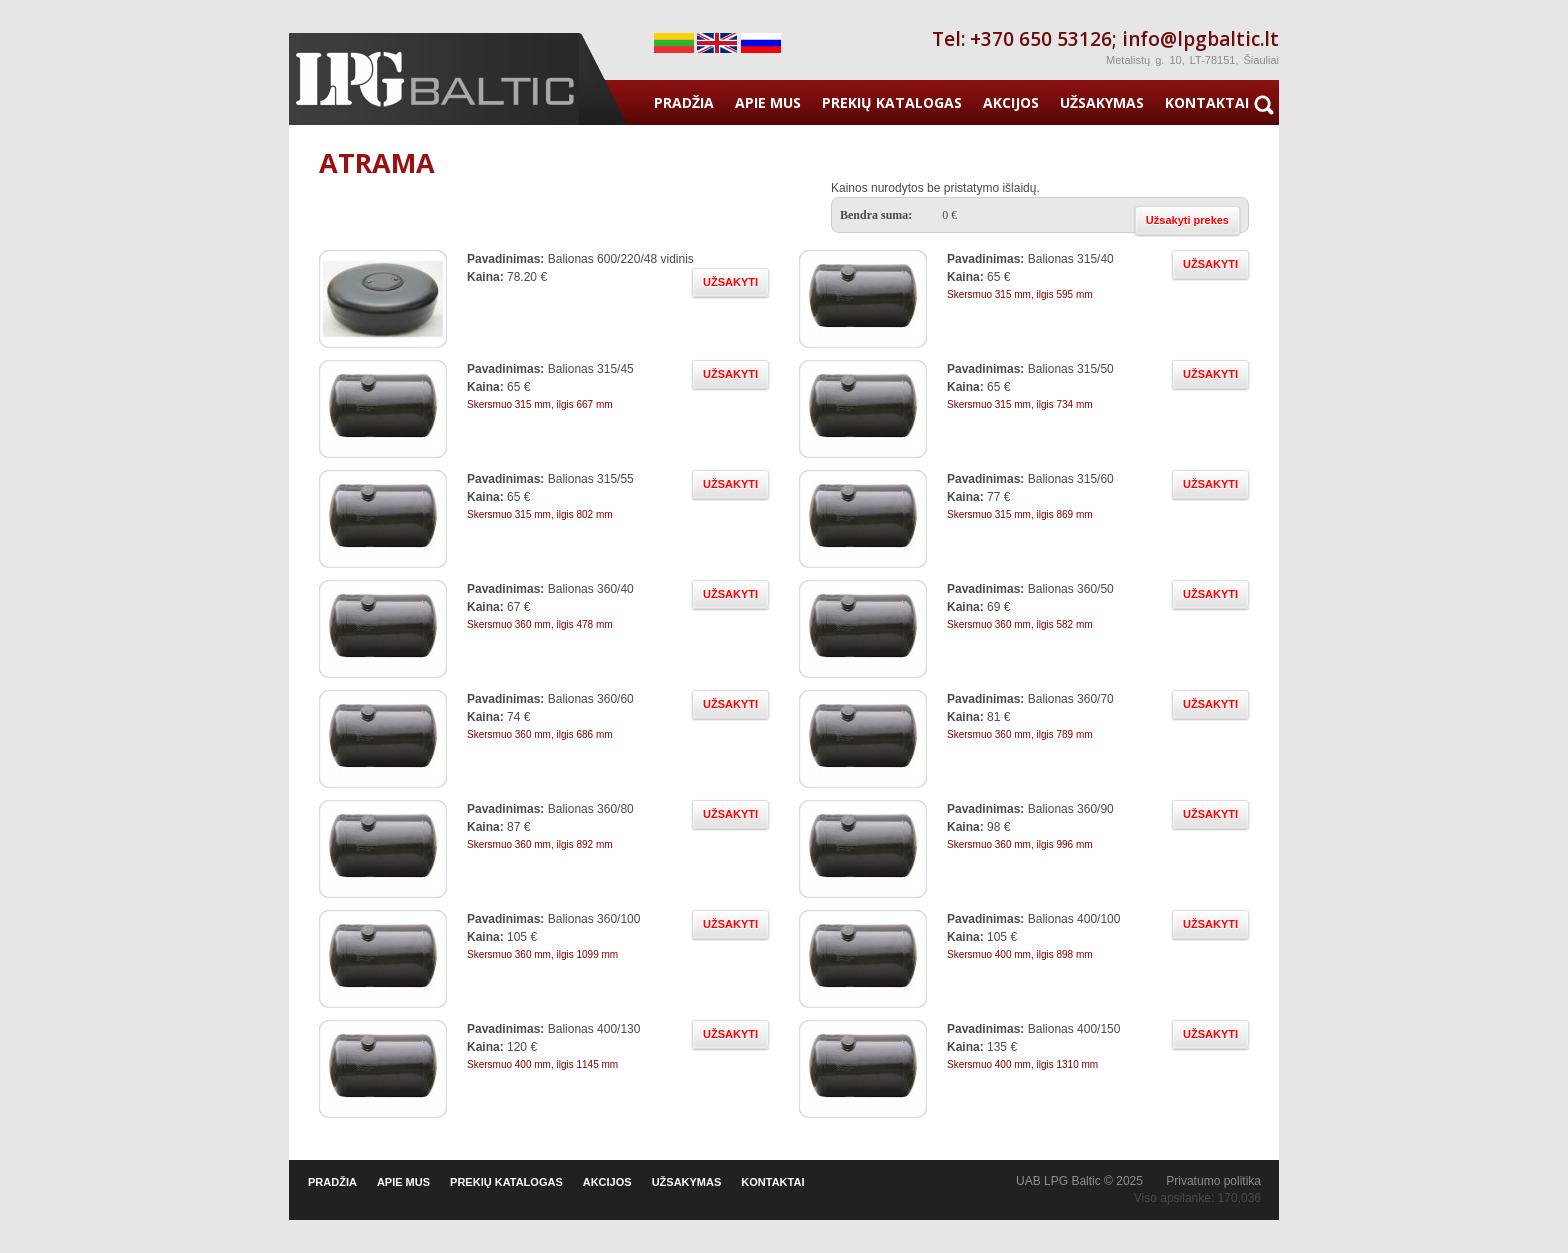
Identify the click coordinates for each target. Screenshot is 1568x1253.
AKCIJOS (1011, 102)
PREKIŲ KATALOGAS (892, 102)
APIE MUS (768, 102)
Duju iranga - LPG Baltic (434, 79)
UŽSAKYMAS (1102, 102)
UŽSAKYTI (730, 282)
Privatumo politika (1213, 1181)
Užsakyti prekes (1187, 220)
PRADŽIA (684, 102)
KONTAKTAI (1207, 102)
